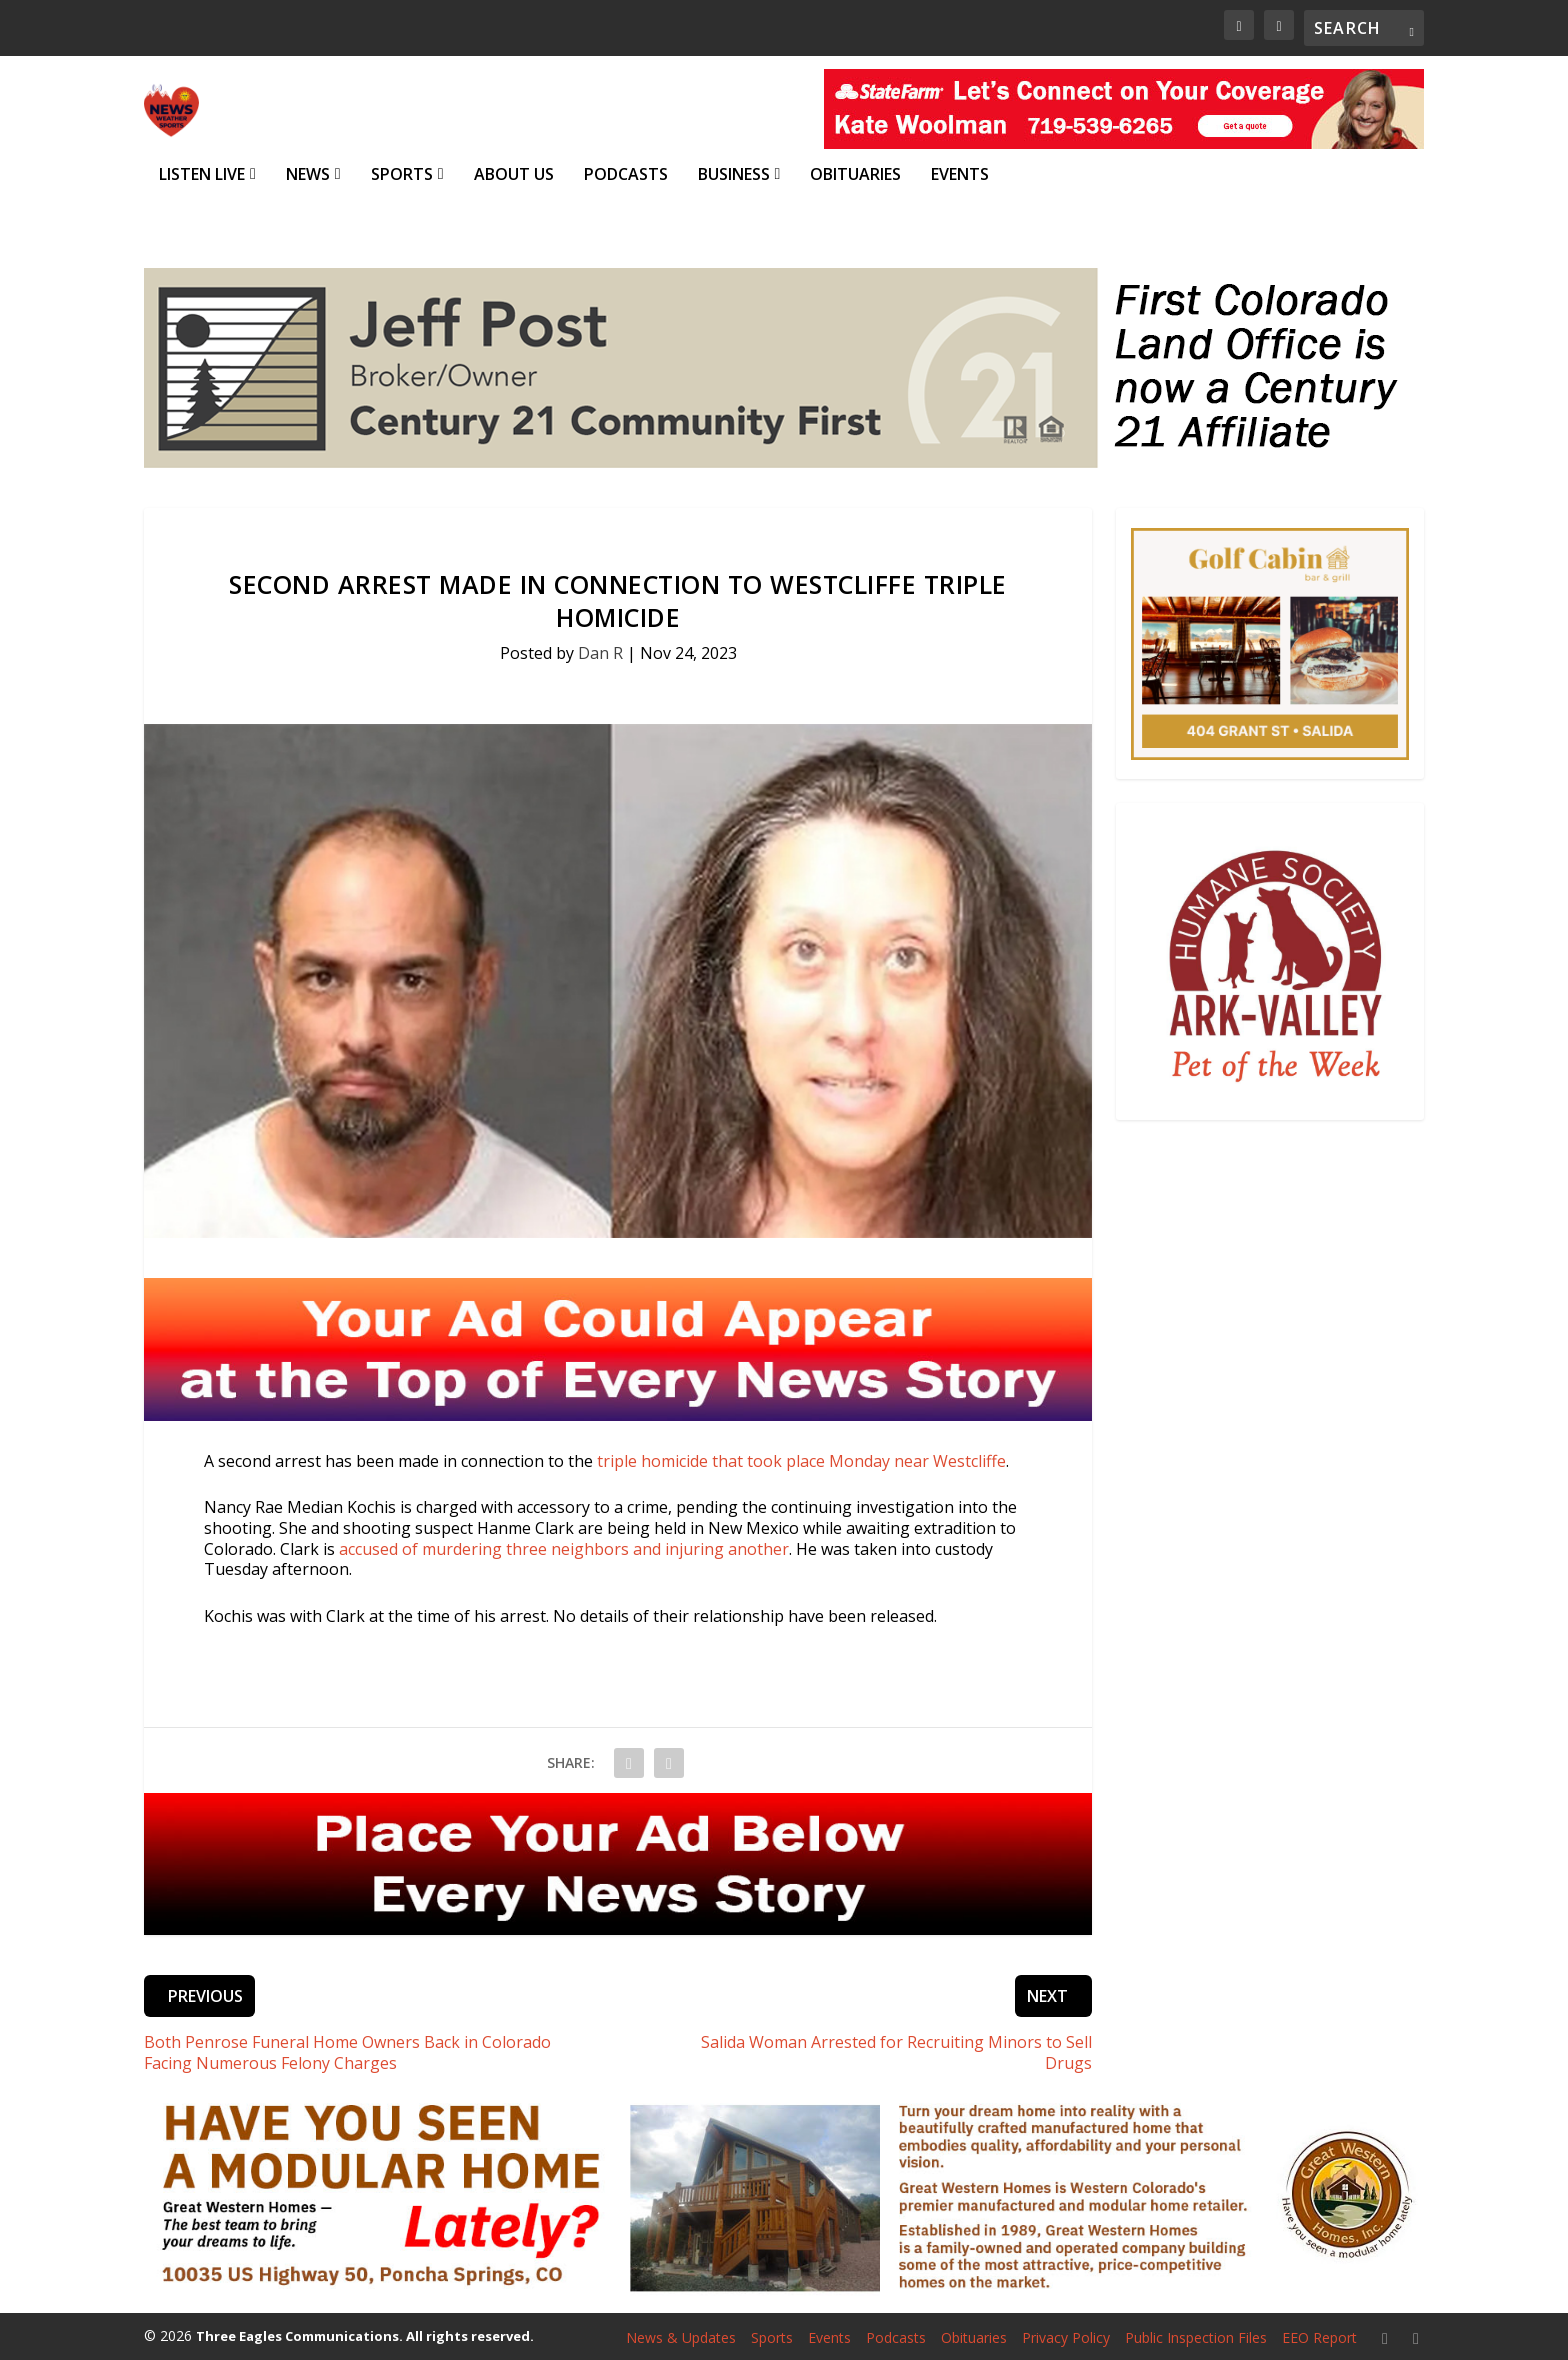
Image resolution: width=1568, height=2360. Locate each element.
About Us (514, 174)
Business (734, 174)
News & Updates (681, 2336)
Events (960, 174)
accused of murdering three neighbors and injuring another (564, 1548)
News (308, 174)
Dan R (600, 652)
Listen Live (202, 174)
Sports (402, 174)
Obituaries (855, 174)
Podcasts (626, 174)
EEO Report (1319, 2336)
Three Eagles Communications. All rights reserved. (365, 2336)
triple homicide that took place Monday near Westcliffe (801, 1460)
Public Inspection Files (1196, 2336)
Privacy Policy (1066, 2336)
